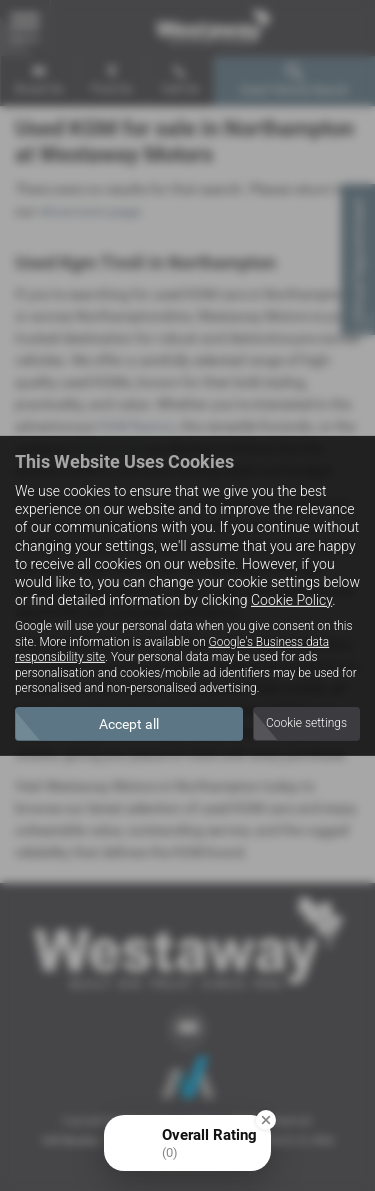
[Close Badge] (266, 1120)
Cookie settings (306, 723)
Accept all (129, 724)
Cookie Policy (291, 600)
